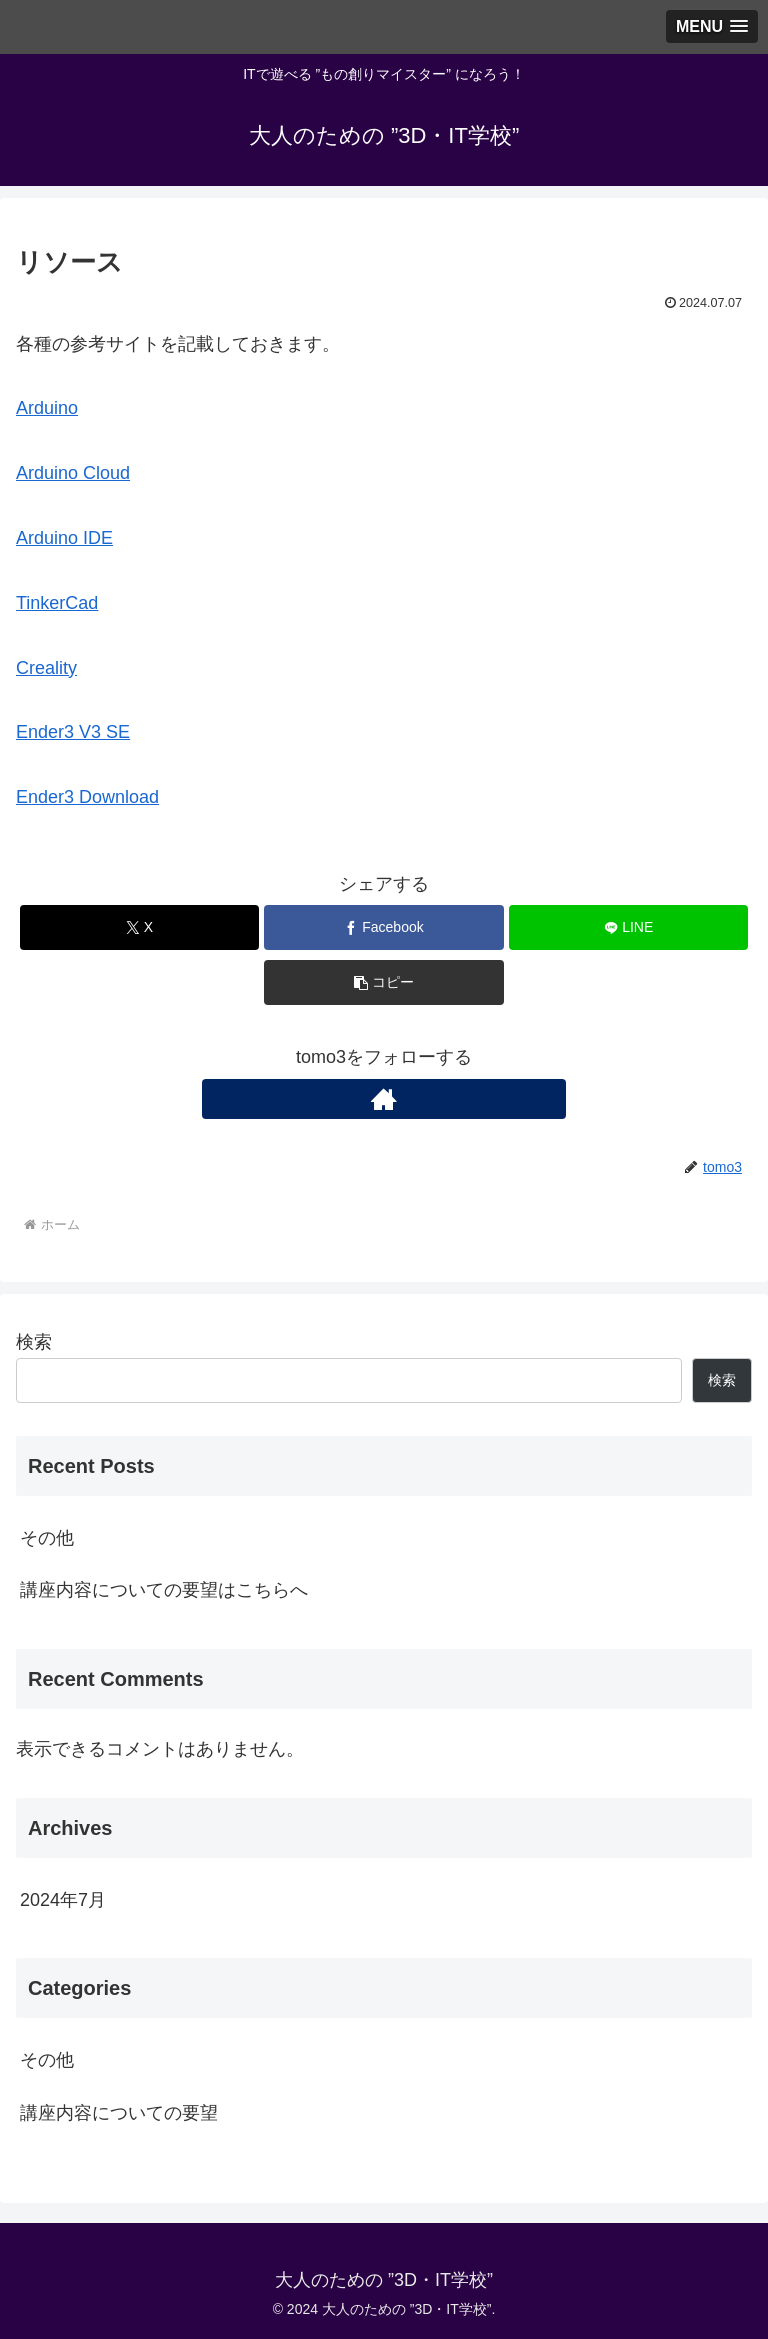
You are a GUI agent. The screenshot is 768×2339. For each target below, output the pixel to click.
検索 (34, 1342)
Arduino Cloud (73, 473)
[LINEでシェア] (628, 927)
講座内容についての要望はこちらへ (164, 1590)
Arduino (47, 408)
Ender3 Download (87, 797)
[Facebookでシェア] (383, 927)
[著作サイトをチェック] (384, 1099)
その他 (47, 1538)
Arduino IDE (64, 538)
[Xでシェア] (139, 927)
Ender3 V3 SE (73, 732)
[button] (383, 982)
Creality (46, 668)
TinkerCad (57, 603)
